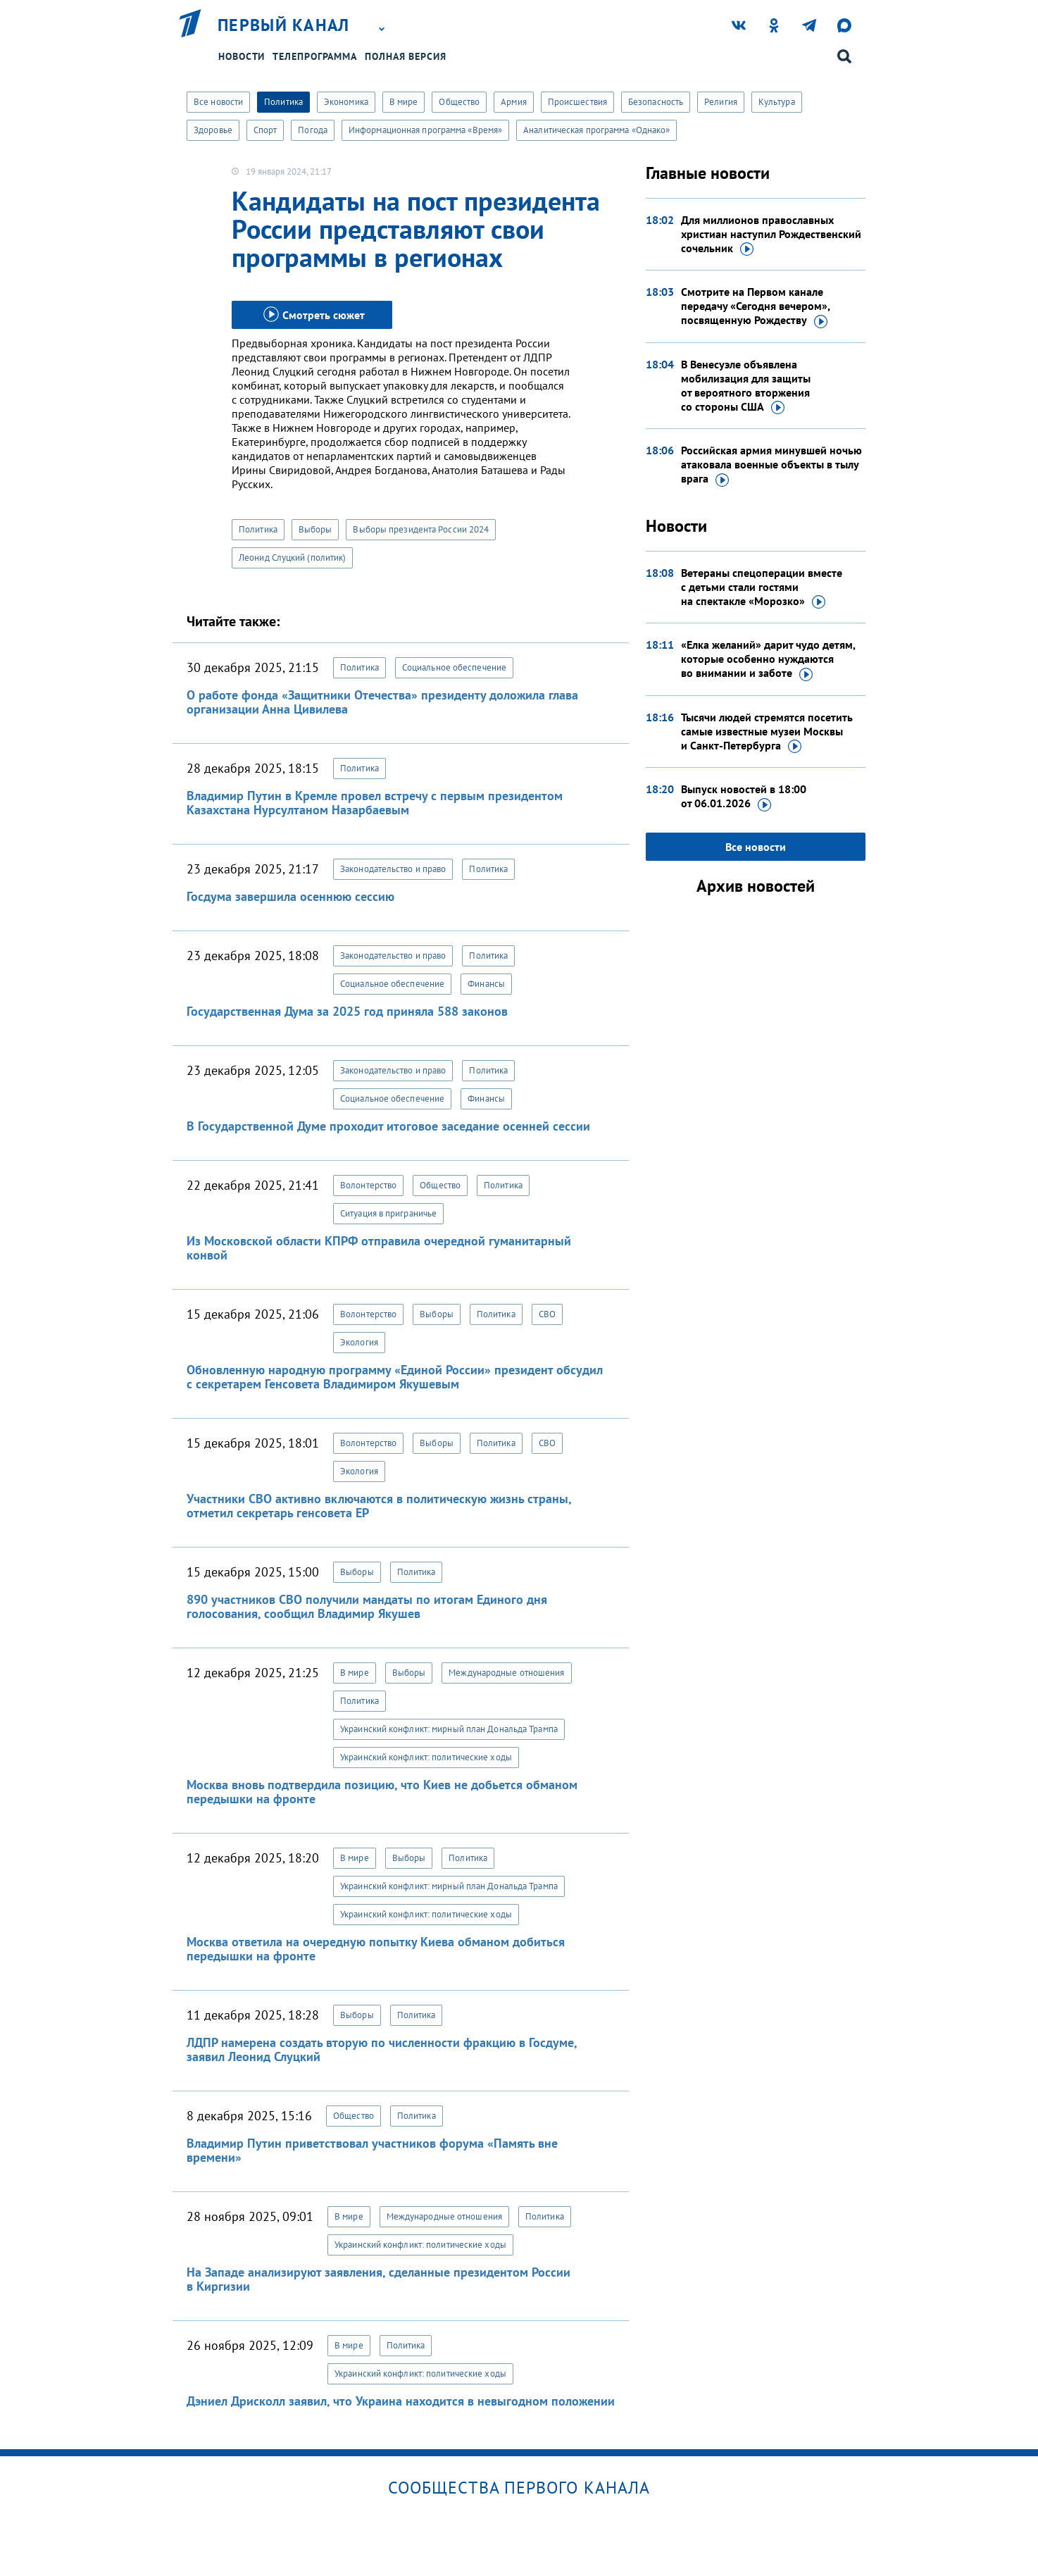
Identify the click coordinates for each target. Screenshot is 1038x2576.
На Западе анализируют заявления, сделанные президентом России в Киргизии (378, 2279)
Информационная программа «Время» (425, 130)
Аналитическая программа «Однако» (596, 130)
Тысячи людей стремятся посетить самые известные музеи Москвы (767, 732)
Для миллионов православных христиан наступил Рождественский (771, 234)
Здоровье (213, 130)
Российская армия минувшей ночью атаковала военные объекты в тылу (771, 465)
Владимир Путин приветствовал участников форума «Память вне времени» (372, 2150)
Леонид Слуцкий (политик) (292, 558)
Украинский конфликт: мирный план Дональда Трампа (449, 1729)
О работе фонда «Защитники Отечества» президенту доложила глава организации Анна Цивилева (382, 702)
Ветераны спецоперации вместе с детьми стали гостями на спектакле (761, 587)
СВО (547, 1314)
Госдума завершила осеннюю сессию (290, 896)
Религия (720, 102)
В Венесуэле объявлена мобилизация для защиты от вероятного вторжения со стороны (746, 386)
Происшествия (577, 102)
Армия (514, 102)
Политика (283, 102)
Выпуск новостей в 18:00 (743, 796)
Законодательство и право (393, 869)
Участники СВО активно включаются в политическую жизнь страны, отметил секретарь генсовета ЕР (379, 1506)
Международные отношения (506, 1673)
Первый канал (284, 25)
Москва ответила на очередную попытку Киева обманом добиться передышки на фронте (376, 1949)
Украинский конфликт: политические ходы (426, 1757)
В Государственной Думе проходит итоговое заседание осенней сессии (388, 1126)
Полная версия (405, 56)
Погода (312, 130)
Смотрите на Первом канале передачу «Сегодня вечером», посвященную (755, 306)
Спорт (265, 130)
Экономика (346, 102)
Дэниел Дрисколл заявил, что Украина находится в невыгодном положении (401, 2401)
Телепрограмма (315, 56)
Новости (241, 56)
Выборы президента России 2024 (421, 529)
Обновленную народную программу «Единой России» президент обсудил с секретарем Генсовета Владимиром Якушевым (395, 1377)
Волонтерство (368, 1185)
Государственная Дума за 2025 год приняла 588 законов (347, 1011)
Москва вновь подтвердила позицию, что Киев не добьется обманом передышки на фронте (382, 1792)
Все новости (218, 102)
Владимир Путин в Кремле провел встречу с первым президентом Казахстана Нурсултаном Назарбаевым (375, 803)
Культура (776, 102)
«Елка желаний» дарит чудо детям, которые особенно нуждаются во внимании (768, 659)
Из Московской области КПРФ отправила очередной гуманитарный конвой (379, 1248)
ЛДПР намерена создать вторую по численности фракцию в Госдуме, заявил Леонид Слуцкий (382, 2049)
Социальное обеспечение (454, 667)
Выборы (315, 529)
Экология (359, 1342)
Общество (459, 102)
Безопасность (655, 102)
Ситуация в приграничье (388, 1213)
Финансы (486, 984)
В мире (403, 102)
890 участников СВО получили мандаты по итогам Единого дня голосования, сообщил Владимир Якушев (367, 1606)
